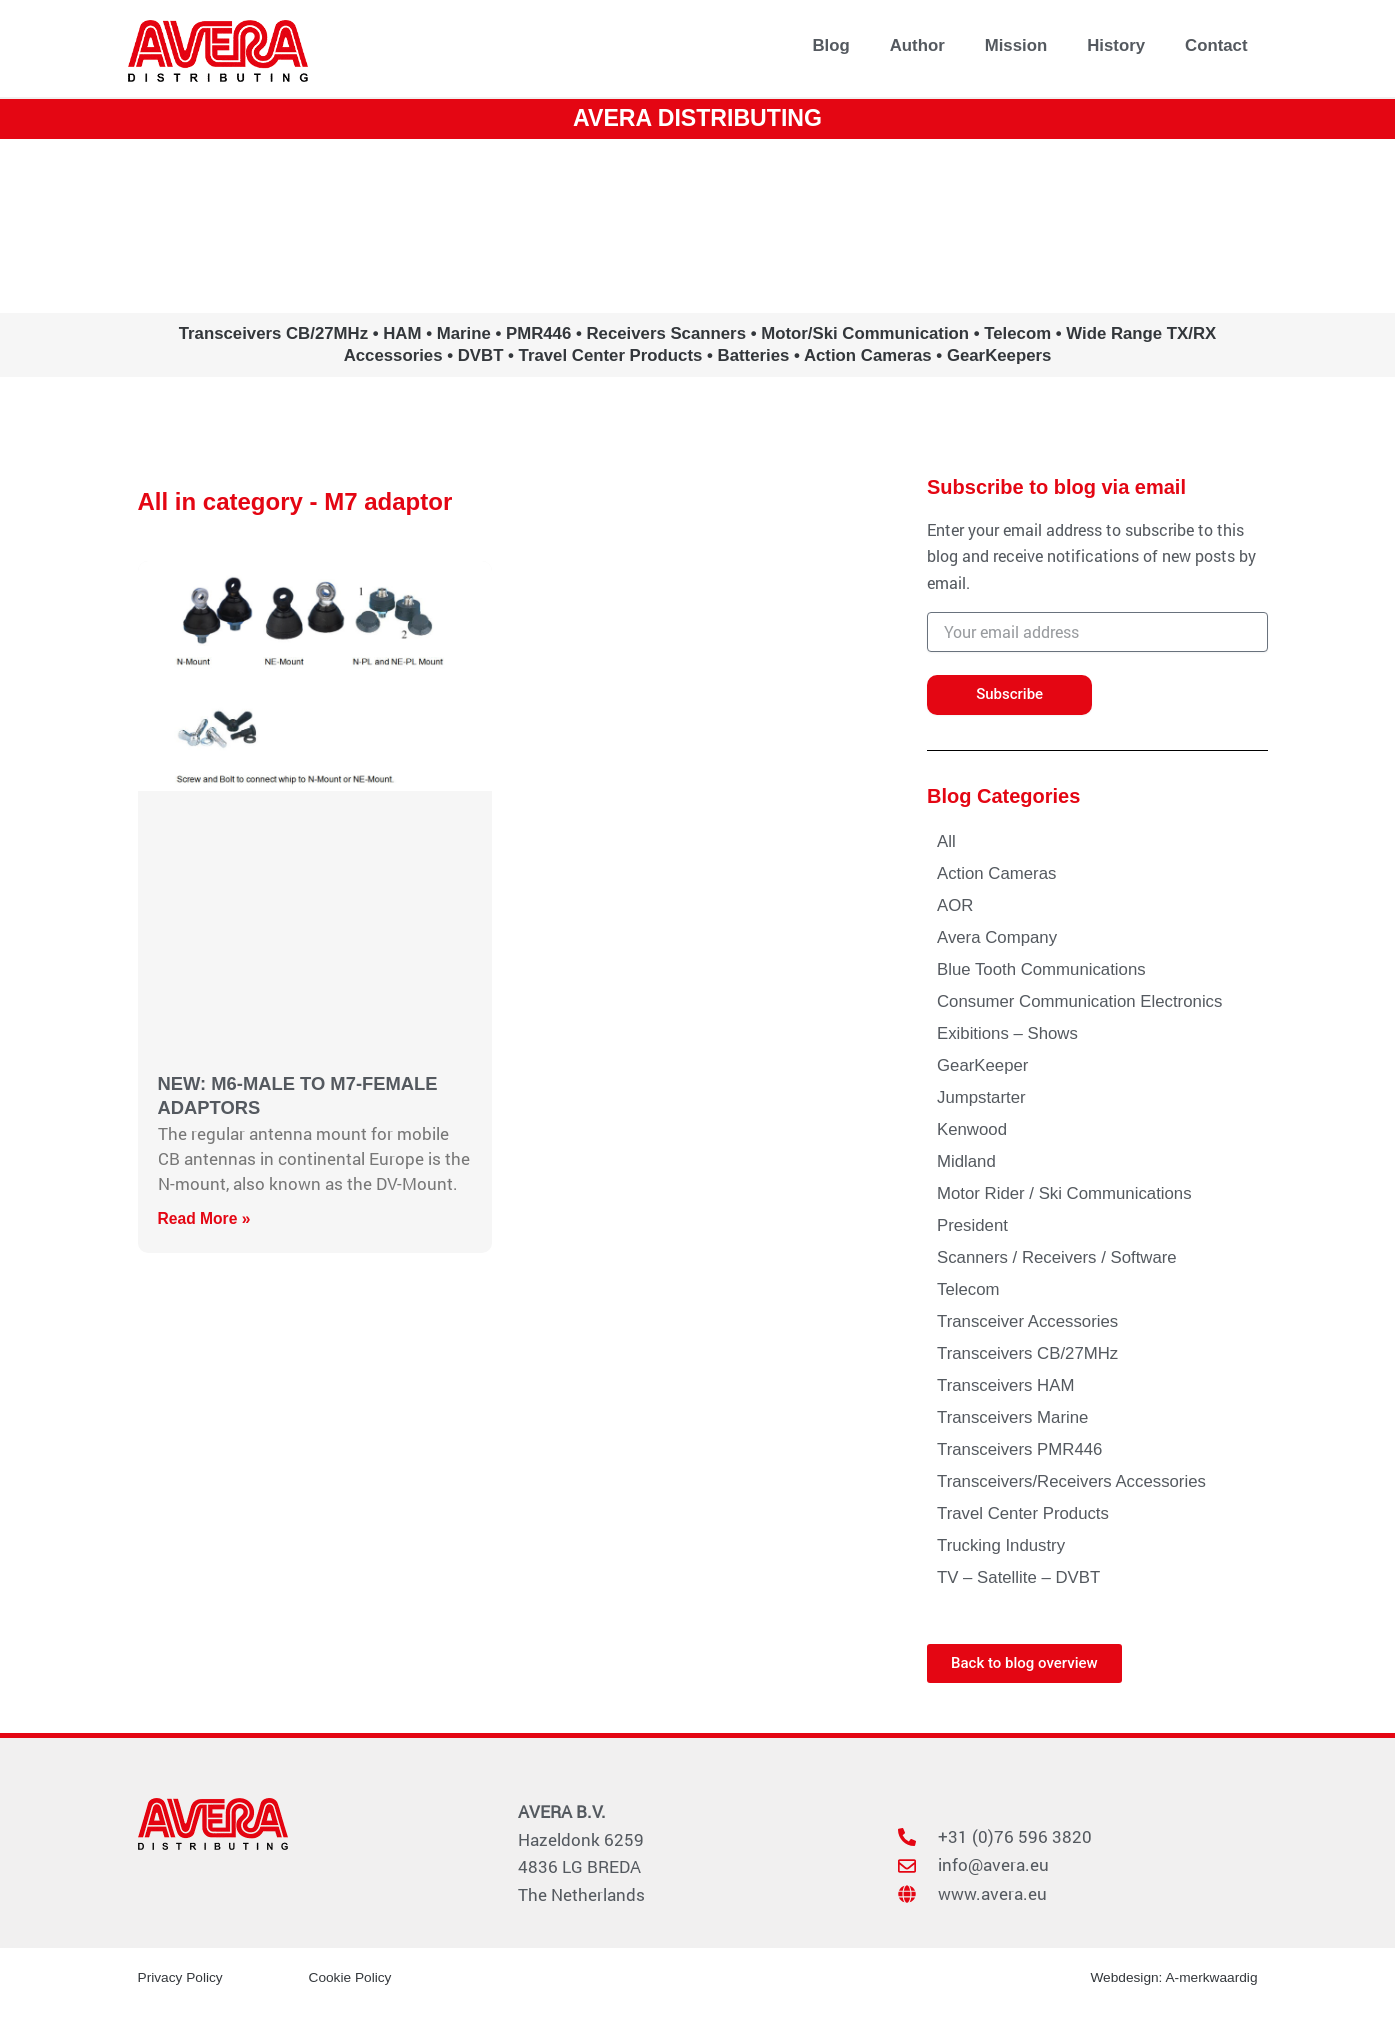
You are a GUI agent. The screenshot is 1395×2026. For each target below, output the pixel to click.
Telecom (968, 1289)
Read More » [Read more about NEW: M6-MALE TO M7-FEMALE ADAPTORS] (205, 1218)
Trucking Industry (1001, 1545)
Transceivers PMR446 (1019, 1449)
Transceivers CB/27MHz (1027, 1353)
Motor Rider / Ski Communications (1064, 1193)
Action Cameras (996, 873)
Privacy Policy (181, 1977)
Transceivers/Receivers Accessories (1071, 1481)
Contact (1216, 45)
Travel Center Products (1023, 1513)
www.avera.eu (697, 225)
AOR (955, 905)
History (1116, 45)
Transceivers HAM (1005, 1385)
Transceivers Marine (1012, 1417)
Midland (966, 1161)
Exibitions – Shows (1007, 1033)
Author (917, 45)
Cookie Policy (351, 1977)
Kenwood (972, 1129)
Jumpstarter (981, 1097)
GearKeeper (982, 1065)
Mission (1016, 45)
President (972, 1225)
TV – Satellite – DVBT (1018, 1577)
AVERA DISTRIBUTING (697, 117)
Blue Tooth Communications (1041, 969)
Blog (830, 45)
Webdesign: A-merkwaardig (1172, 1977)
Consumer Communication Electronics (1079, 1001)
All (946, 841)
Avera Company (997, 937)
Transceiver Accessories (1027, 1321)
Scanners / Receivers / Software (1057, 1257)
